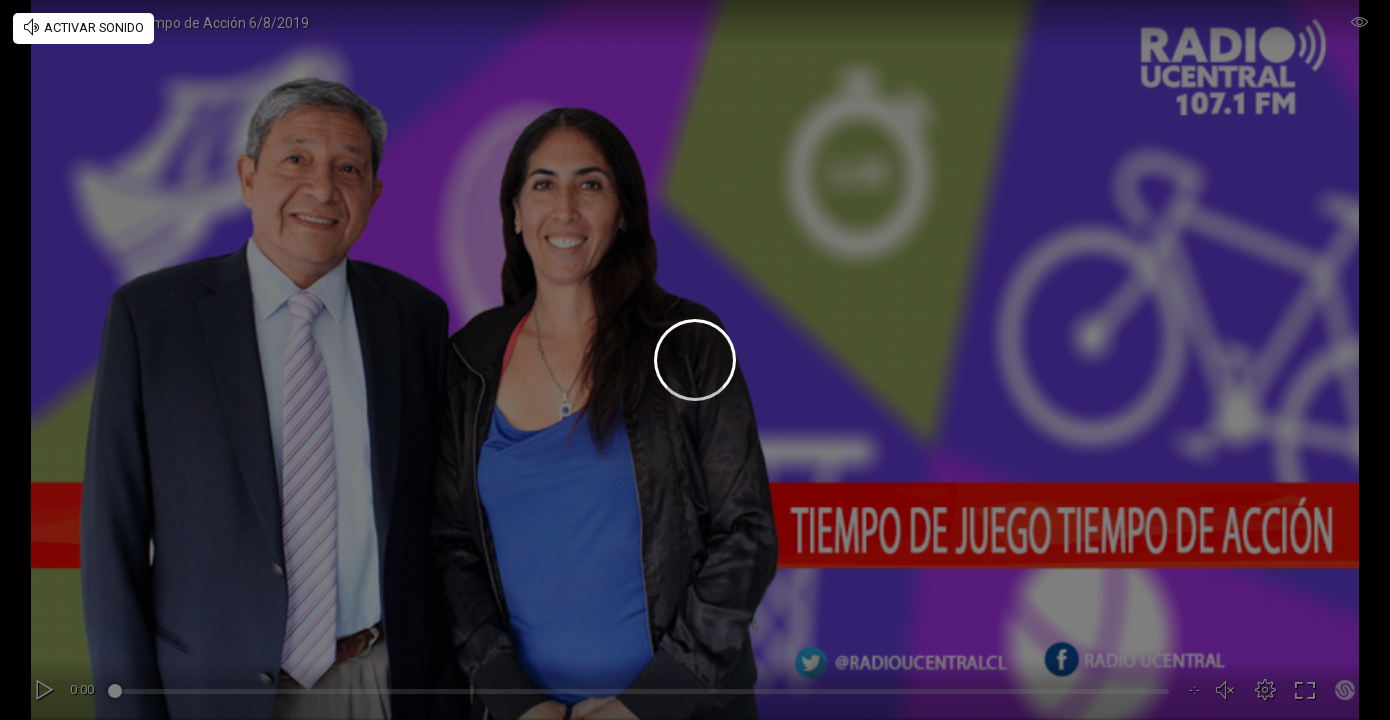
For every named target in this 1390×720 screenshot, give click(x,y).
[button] (1265, 690)
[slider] (641, 694)
